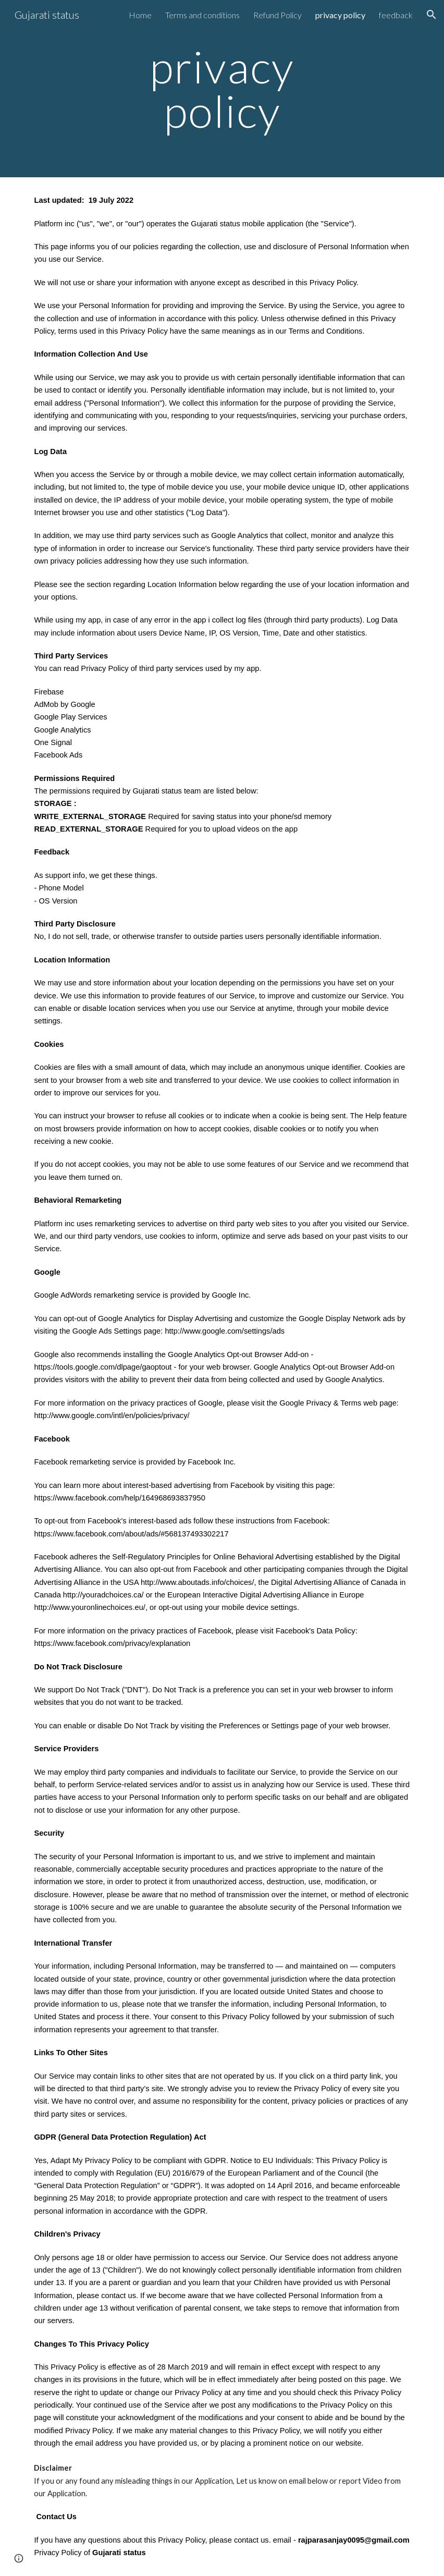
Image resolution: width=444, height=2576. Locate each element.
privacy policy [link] (340, 15)
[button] (431, 14)
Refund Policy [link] (277, 15)
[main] (221, 89)
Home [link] (140, 15)
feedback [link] (396, 15)
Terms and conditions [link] (202, 15)
